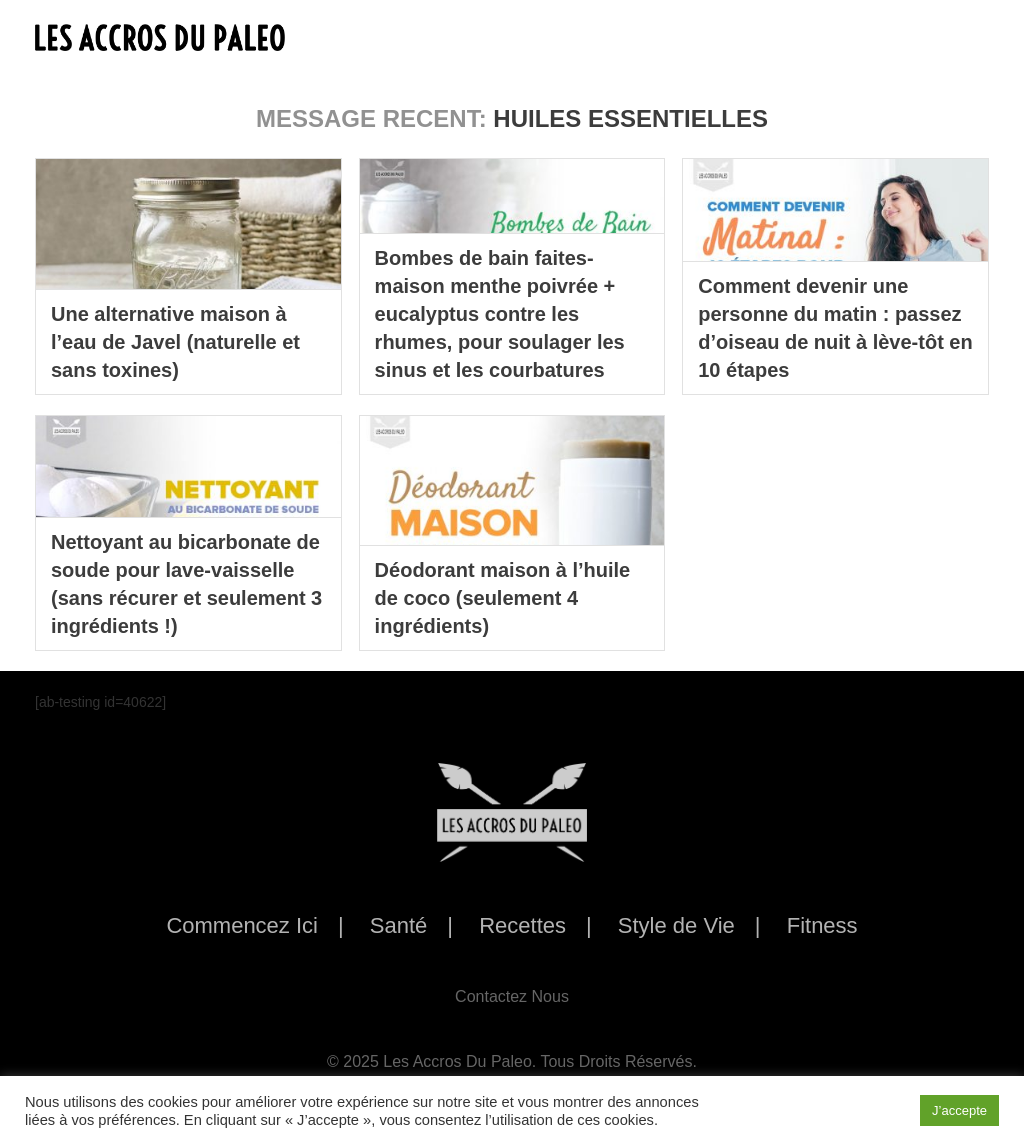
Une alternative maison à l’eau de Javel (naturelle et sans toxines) (175, 342)
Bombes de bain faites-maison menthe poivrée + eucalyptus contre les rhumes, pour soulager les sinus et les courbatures (500, 314)
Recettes (522, 925)
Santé (399, 925)
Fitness (822, 925)
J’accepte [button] (959, 1110)
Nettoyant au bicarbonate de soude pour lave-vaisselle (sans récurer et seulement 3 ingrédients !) (186, 584)
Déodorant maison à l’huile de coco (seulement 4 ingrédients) (503, 598)
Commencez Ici (242, 925)
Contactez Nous (512, 996)
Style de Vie (676, 925)
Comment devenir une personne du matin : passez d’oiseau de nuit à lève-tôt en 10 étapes (835, 328)
